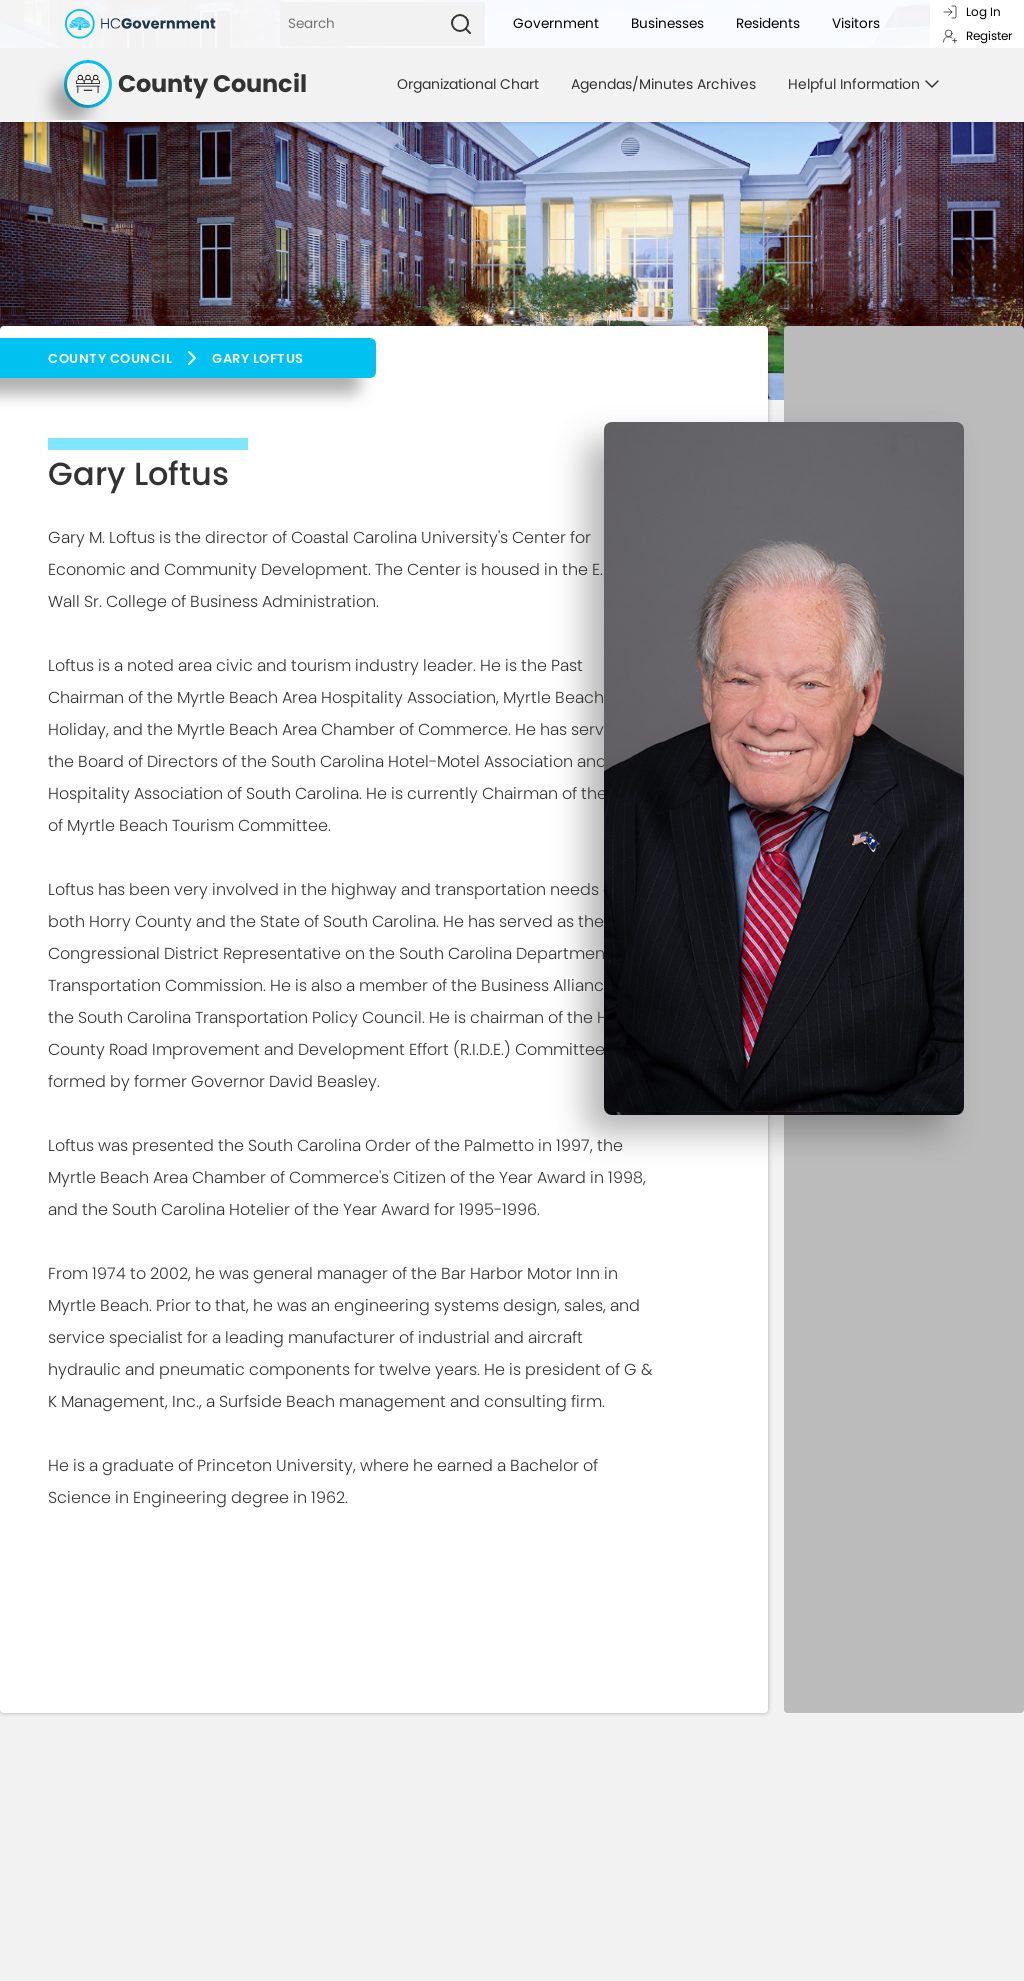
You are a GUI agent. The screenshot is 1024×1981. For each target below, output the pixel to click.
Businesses (667, 23)
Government (556, 23)
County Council (110, 358)
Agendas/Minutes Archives (663, 84)
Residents (768, 23)
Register (977, 35)
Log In (971, 11)
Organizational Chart (468, 84)
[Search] (358, 24)
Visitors (856, 23)
